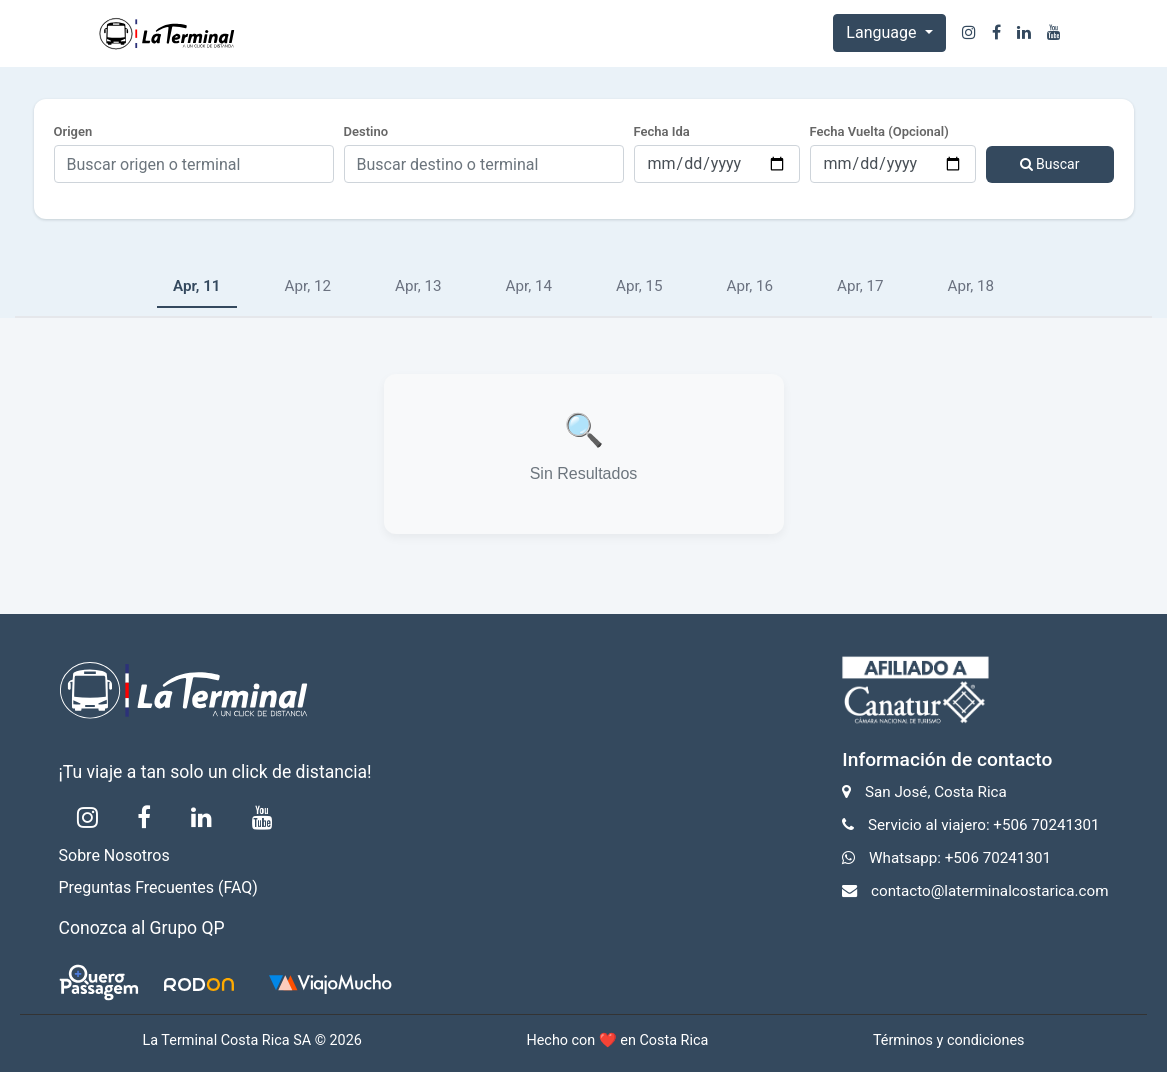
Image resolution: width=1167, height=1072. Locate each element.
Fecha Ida (662, 131)
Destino (366, 131)
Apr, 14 (529, 286)
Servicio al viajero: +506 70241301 (984, 825)
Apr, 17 (860, 286)
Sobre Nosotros (114, 855)
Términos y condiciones (949, 1040)
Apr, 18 (971, 286)
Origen (73, 131)
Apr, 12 (308, 286)
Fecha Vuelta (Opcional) (879, 131)
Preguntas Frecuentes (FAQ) (158, 887)
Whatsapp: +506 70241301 (960, 858)
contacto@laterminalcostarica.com (989, 891)
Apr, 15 (639, 286)
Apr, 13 (418, 286)
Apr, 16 (750, 286)
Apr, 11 (197, 286)
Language (883, 32)
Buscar (1050, 164)
